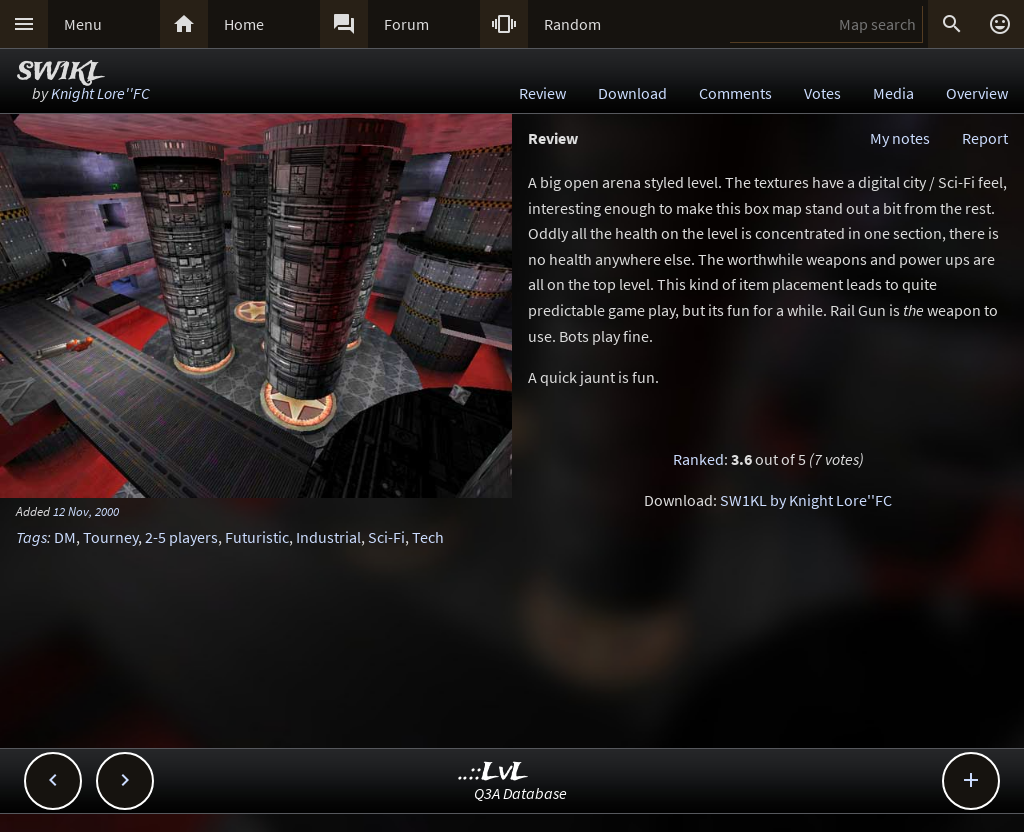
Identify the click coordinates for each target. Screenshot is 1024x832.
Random (572, 24)
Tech (428, 537)
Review (542, 93)
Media (893, 93)
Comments (735, 93)
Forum (406, 24)
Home (244, 24)
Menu (83, 24)
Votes (822, 93)
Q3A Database (520, 793)
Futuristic (257, 537)
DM (65, 537)
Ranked (698, 459)
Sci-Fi (386, 537)
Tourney (110, 537)
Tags (31, 537)
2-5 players (181, 537)
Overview (977, 93)
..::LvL (493, 772)
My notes (900, 138)
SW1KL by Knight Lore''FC (806, 500)
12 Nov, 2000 (86, 511)
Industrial (328, 537)
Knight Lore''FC (100, 93)
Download (632, 93)
